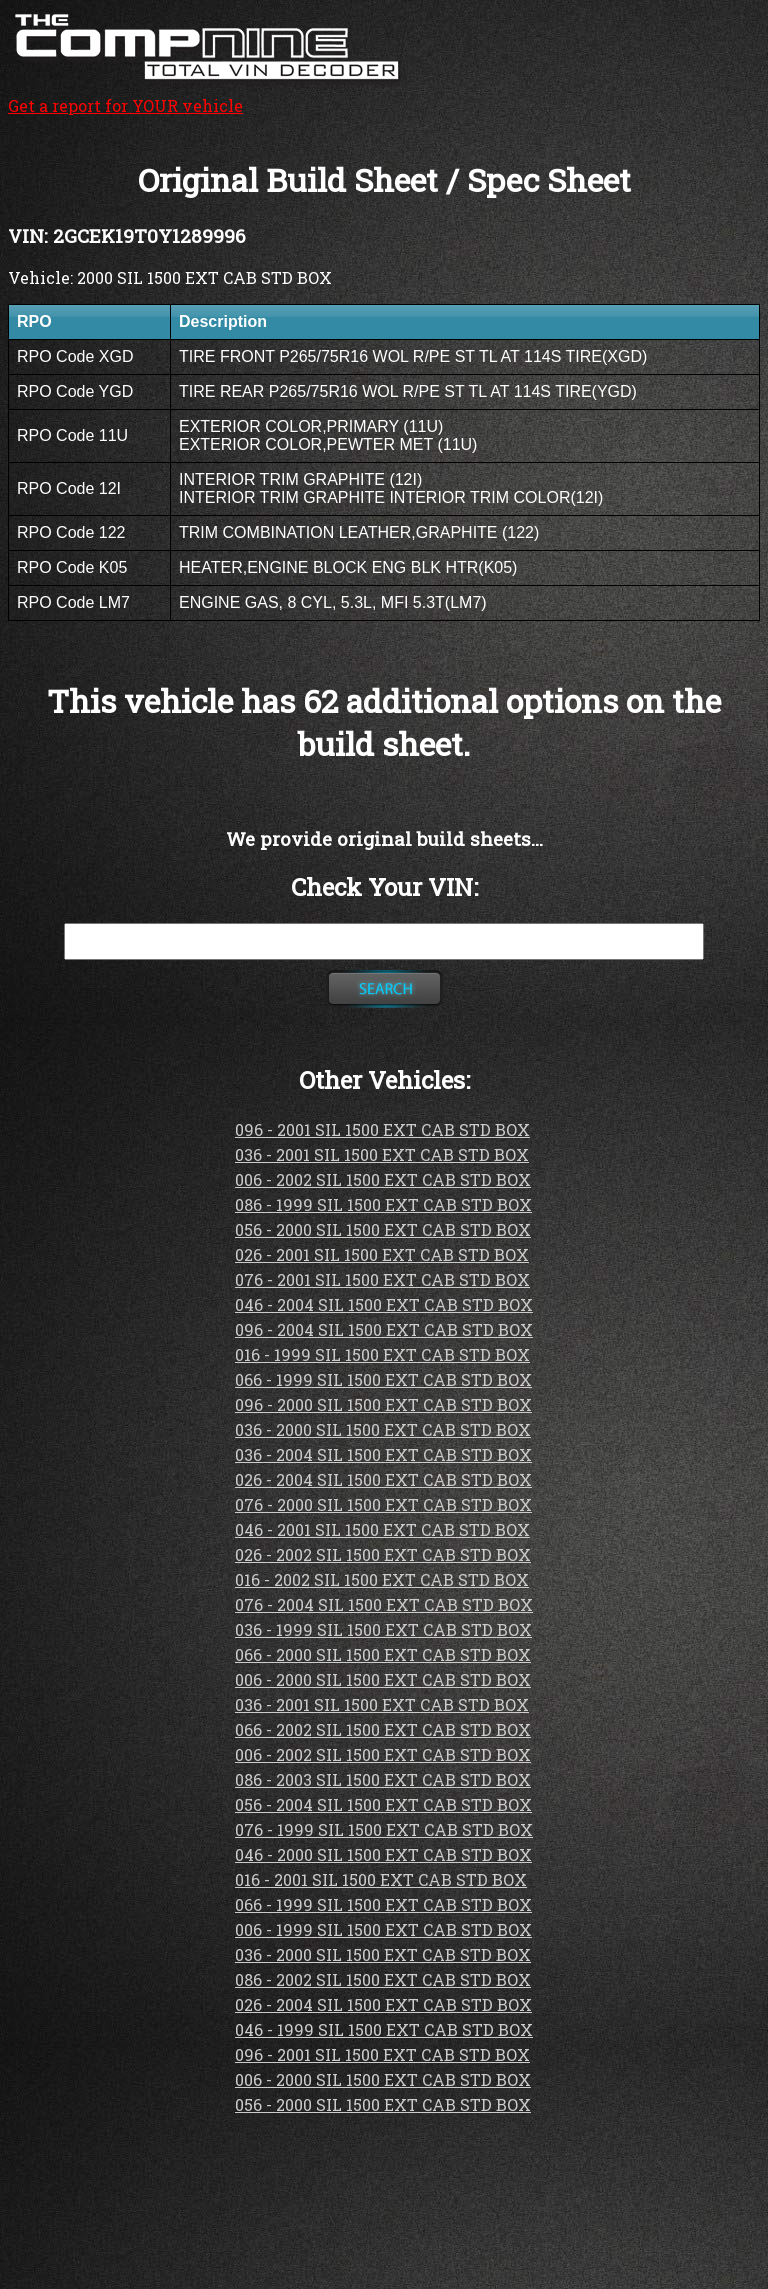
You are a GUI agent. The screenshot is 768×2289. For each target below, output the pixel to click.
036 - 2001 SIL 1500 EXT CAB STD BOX (382, 1154)
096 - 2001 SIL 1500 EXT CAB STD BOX (382, 1129)
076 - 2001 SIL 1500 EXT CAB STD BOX (382, 1279)
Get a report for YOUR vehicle (208, 95)
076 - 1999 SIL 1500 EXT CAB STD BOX (384, 1829)
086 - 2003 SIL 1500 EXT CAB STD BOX (383, 1779)
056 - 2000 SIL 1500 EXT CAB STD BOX (383, 1229)
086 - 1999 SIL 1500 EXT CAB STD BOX (383, 1204)
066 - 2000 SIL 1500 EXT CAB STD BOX (383, 1654)
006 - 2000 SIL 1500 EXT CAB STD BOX (383, 1679)
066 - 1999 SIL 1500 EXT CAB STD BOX (383, 1379)
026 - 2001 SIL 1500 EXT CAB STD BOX (382, 1254)
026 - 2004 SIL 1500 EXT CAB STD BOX (383, 1479)
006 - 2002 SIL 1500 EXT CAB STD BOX (383, 1179)
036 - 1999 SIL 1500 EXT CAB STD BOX (383, 1629)
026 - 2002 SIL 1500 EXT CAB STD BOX (383, 1554)
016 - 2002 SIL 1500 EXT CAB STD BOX (382, 1579)
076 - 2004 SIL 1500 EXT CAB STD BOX (384, 1604)
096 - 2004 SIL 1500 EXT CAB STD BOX (384, 1329)
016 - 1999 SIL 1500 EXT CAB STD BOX (382, 1354)
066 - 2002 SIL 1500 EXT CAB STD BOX (383, 1729)
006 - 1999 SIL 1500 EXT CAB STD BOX (383, 1929)
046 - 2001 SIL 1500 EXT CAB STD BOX (382, 1529)
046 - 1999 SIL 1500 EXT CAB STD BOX (384, 2029)
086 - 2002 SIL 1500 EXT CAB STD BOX (383, 1979)
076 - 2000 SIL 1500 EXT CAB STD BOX (383, 1504)
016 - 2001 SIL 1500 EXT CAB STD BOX (381, 1879)
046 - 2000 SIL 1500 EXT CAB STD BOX (383, 1854)
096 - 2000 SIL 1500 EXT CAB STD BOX (383, 1404)
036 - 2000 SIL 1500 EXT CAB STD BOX (383, 1429)
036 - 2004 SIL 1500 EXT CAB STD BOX (383, 1454)
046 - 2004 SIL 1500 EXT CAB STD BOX (384, 1304)
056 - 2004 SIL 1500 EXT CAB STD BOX (383, 1804)
